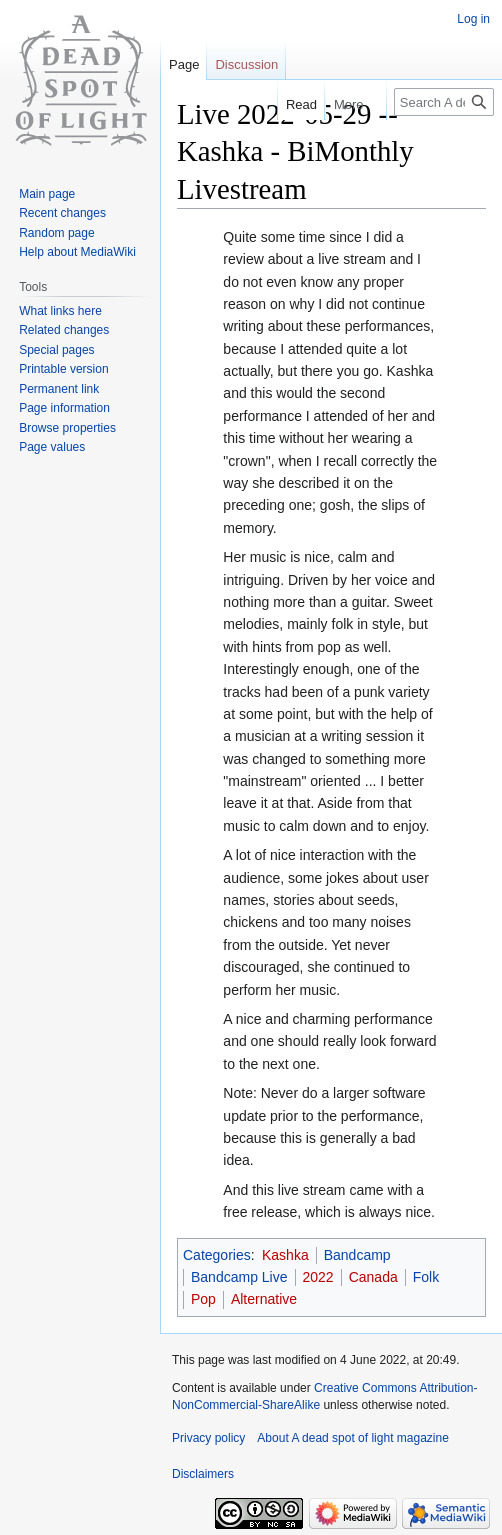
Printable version (63, 369)
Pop (203, 1299)
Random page (56, 233)
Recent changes (62, 213)
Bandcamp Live (239, 1277)
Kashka (285, 1255)
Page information (64, 408)
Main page (47, 194)
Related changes (64, 330)
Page (184, 64)
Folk (426, 1277)
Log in (473, 19)
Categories (217, 1255)
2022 (318, 1277)
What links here (60, 311)
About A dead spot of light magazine (352, 1438)
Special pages (56, 350)
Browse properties (67, 428)
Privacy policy (208, 1438)
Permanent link (59, 389)
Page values (52, 447)
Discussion (246, 64)
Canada (373, 1277)
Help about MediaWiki (77, 252)
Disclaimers (203, 1474)
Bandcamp (357, 1255)
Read (291, 104)
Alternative (264, 1299)
